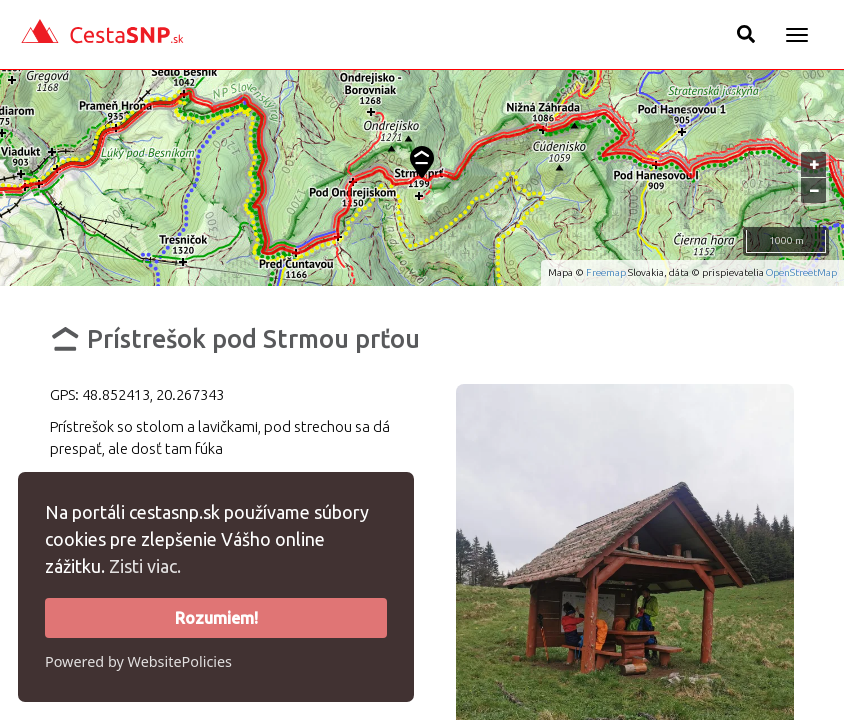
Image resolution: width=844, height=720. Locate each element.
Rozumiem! (216, 618)
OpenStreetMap (801, 272)
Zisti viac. (145, 566)
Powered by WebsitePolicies (138, 661)
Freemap (606, 272)
